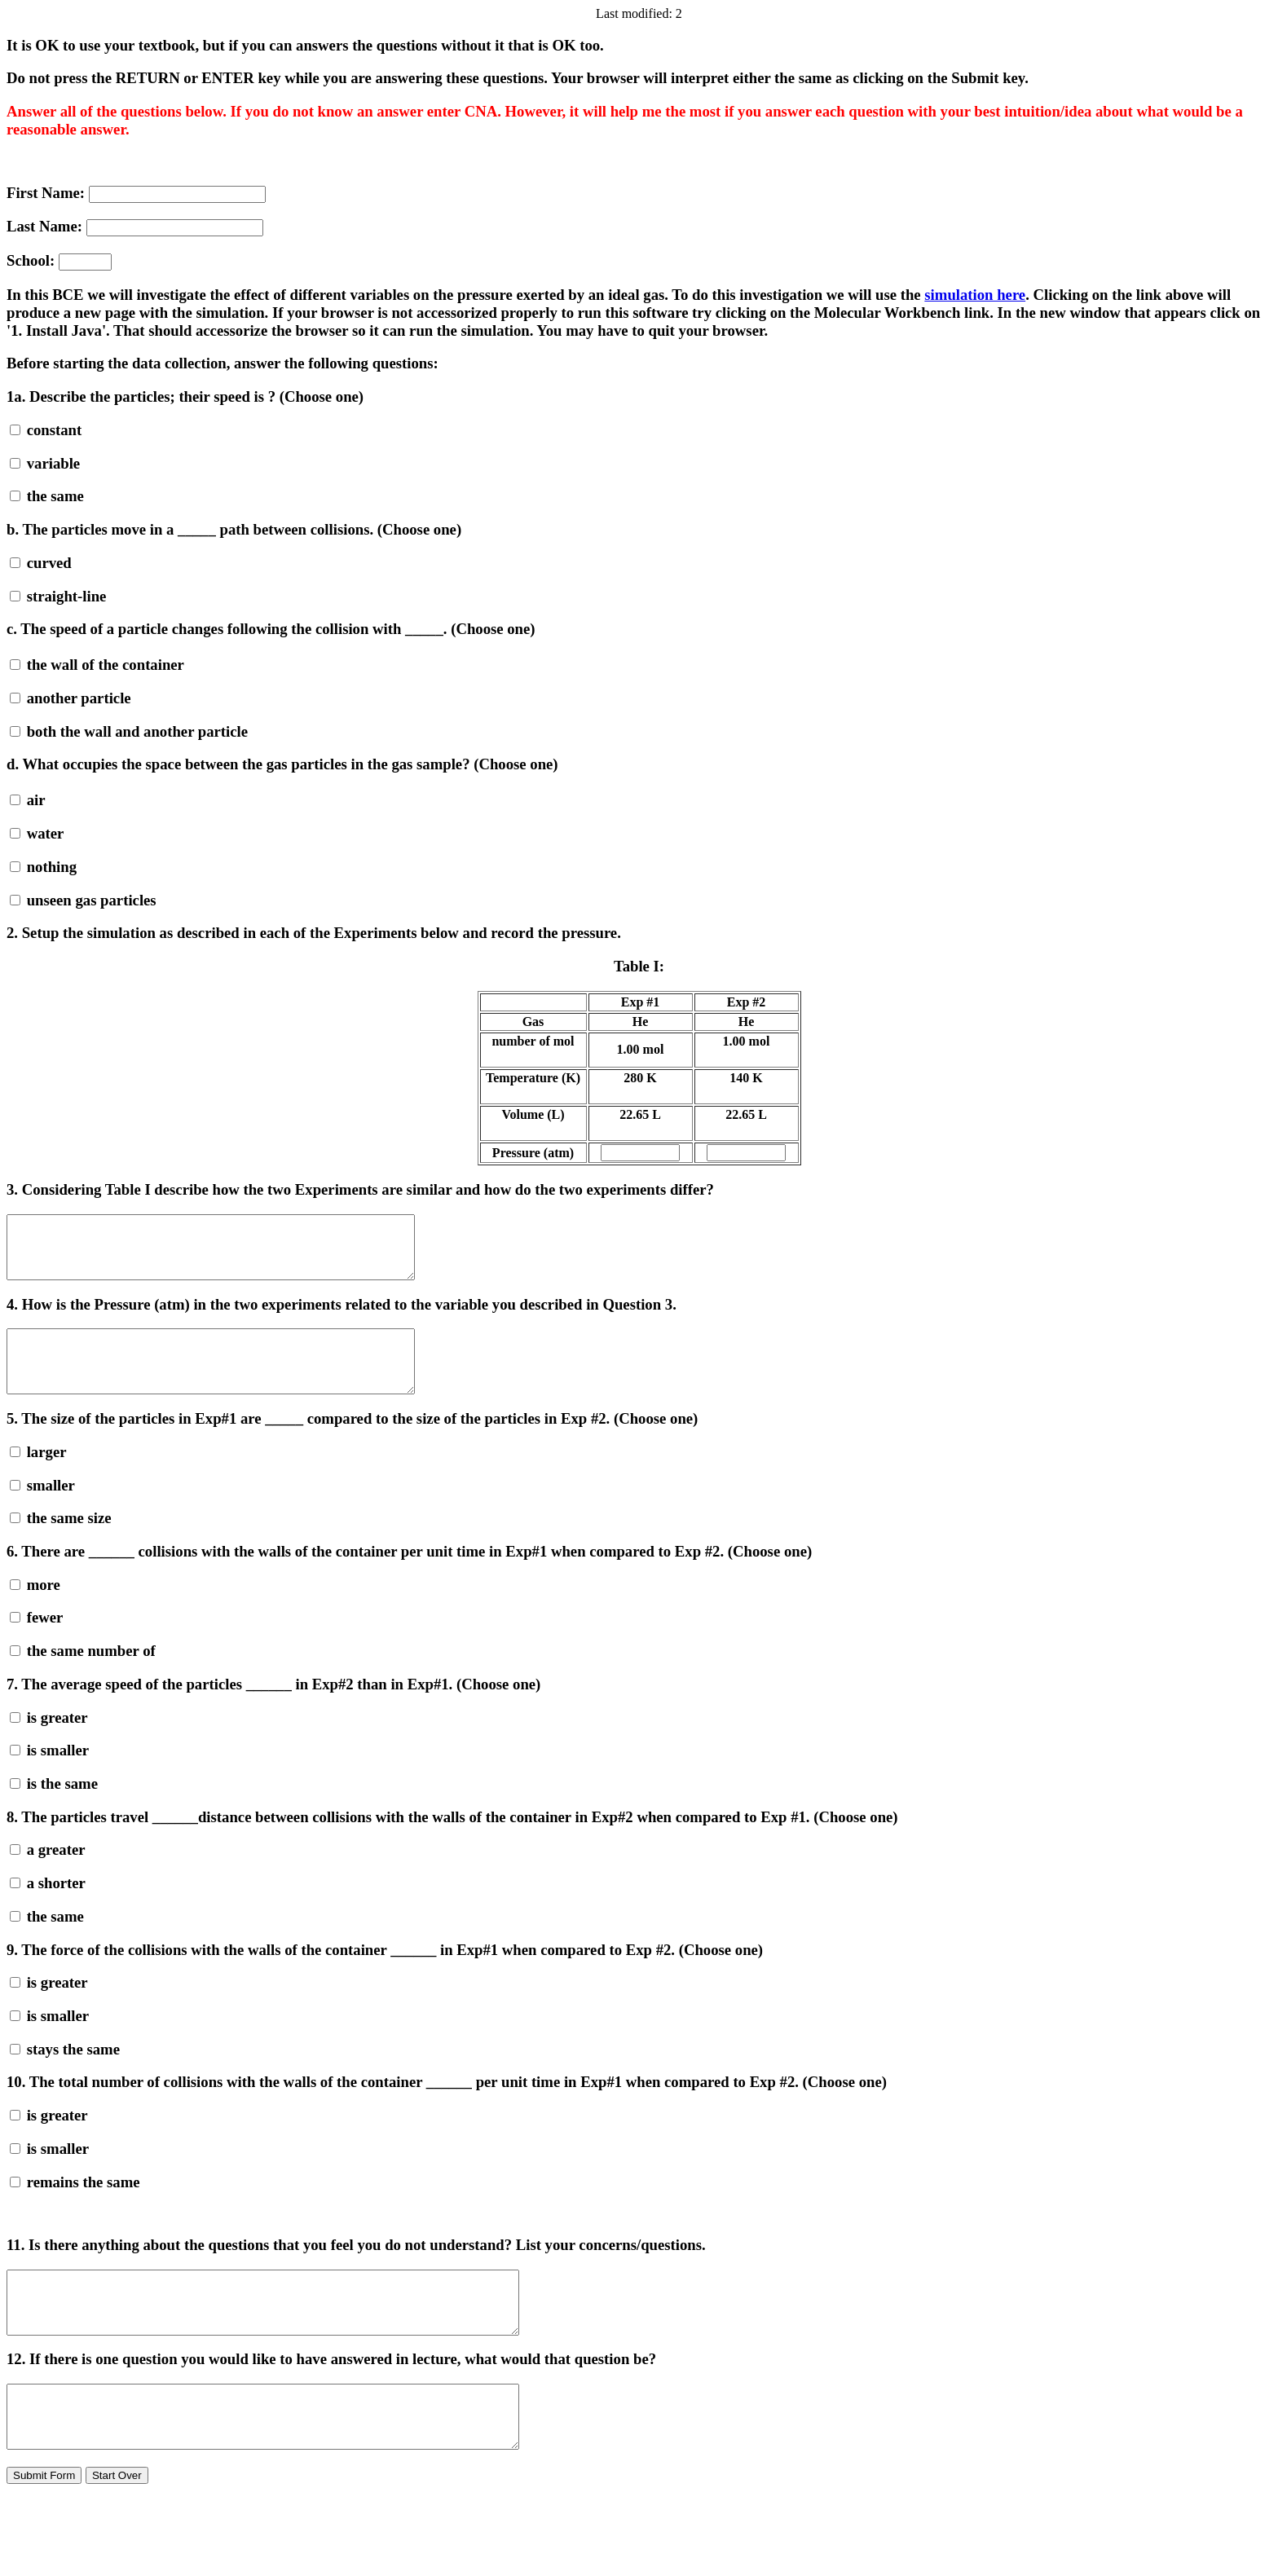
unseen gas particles (83, 900)
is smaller (49, 1774)
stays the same (65, 2073)
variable (45, 463)
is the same (54, 1807)
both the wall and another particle (129, 731)
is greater (49, 1741)
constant (46, 429)
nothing (43, 866)
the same (47, 495)
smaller (42, 1509)
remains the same (75, 2206)
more (35, 1609)
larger (38, 1476)
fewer (36, 1641)
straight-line (58, 596)
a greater (48, 1873)
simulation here (974, 294)
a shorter (48, 1907)
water (37, 833)
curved (41, 562)
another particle (70, 698)
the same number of (83, 1675)
